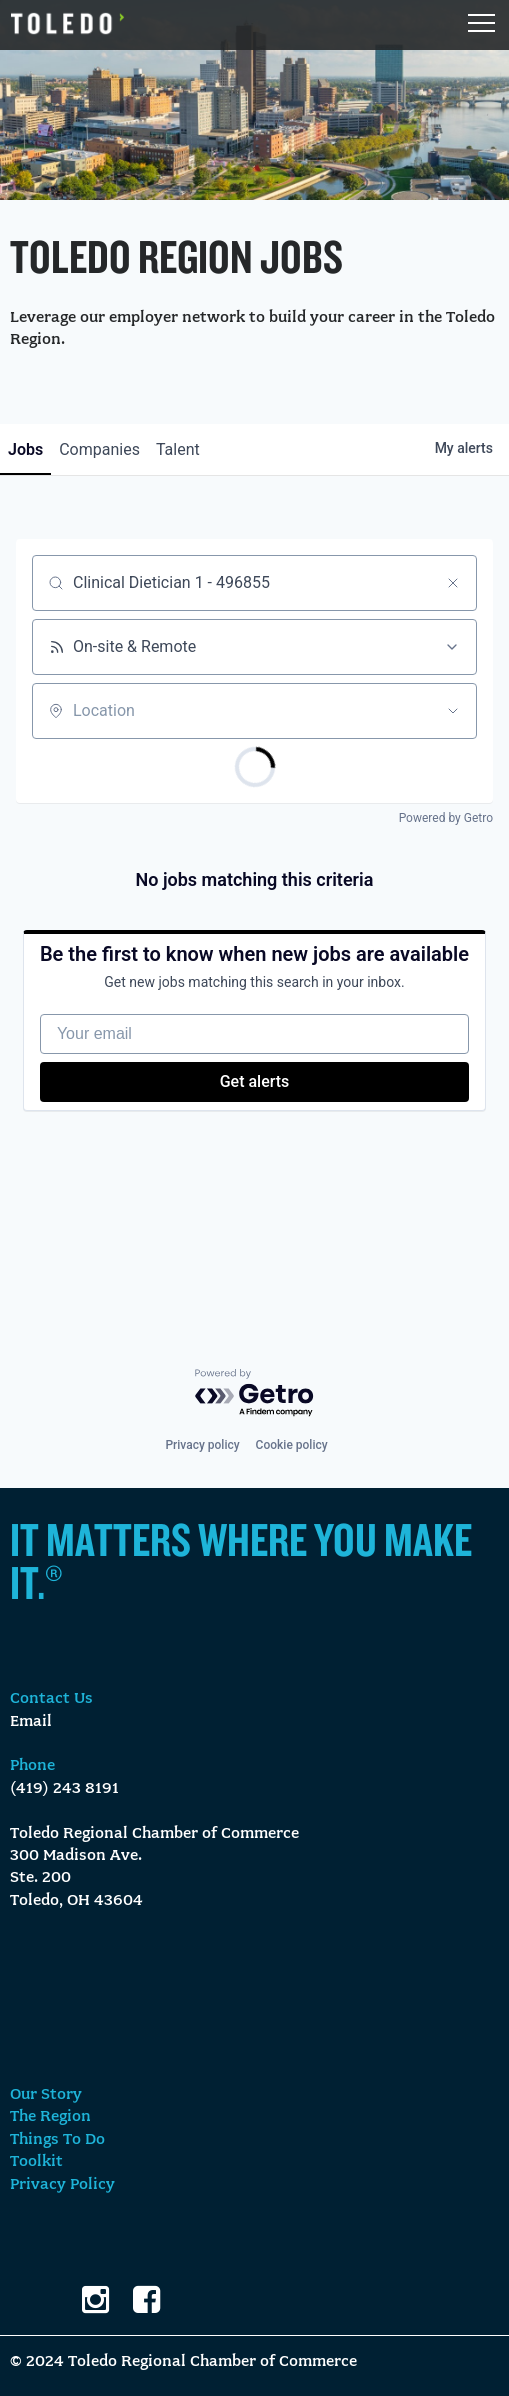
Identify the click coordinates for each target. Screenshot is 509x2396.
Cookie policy (292, 1445)
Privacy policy (202, 1445)
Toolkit (36, 2162)
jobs (25, 449)
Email (31, 1722)
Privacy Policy (62, 2185)
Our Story (46, 2095)
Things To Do (57, 2140)
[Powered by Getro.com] (255, 1393)
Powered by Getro (446, 818)
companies (99, 449)
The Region (50, 2117)
